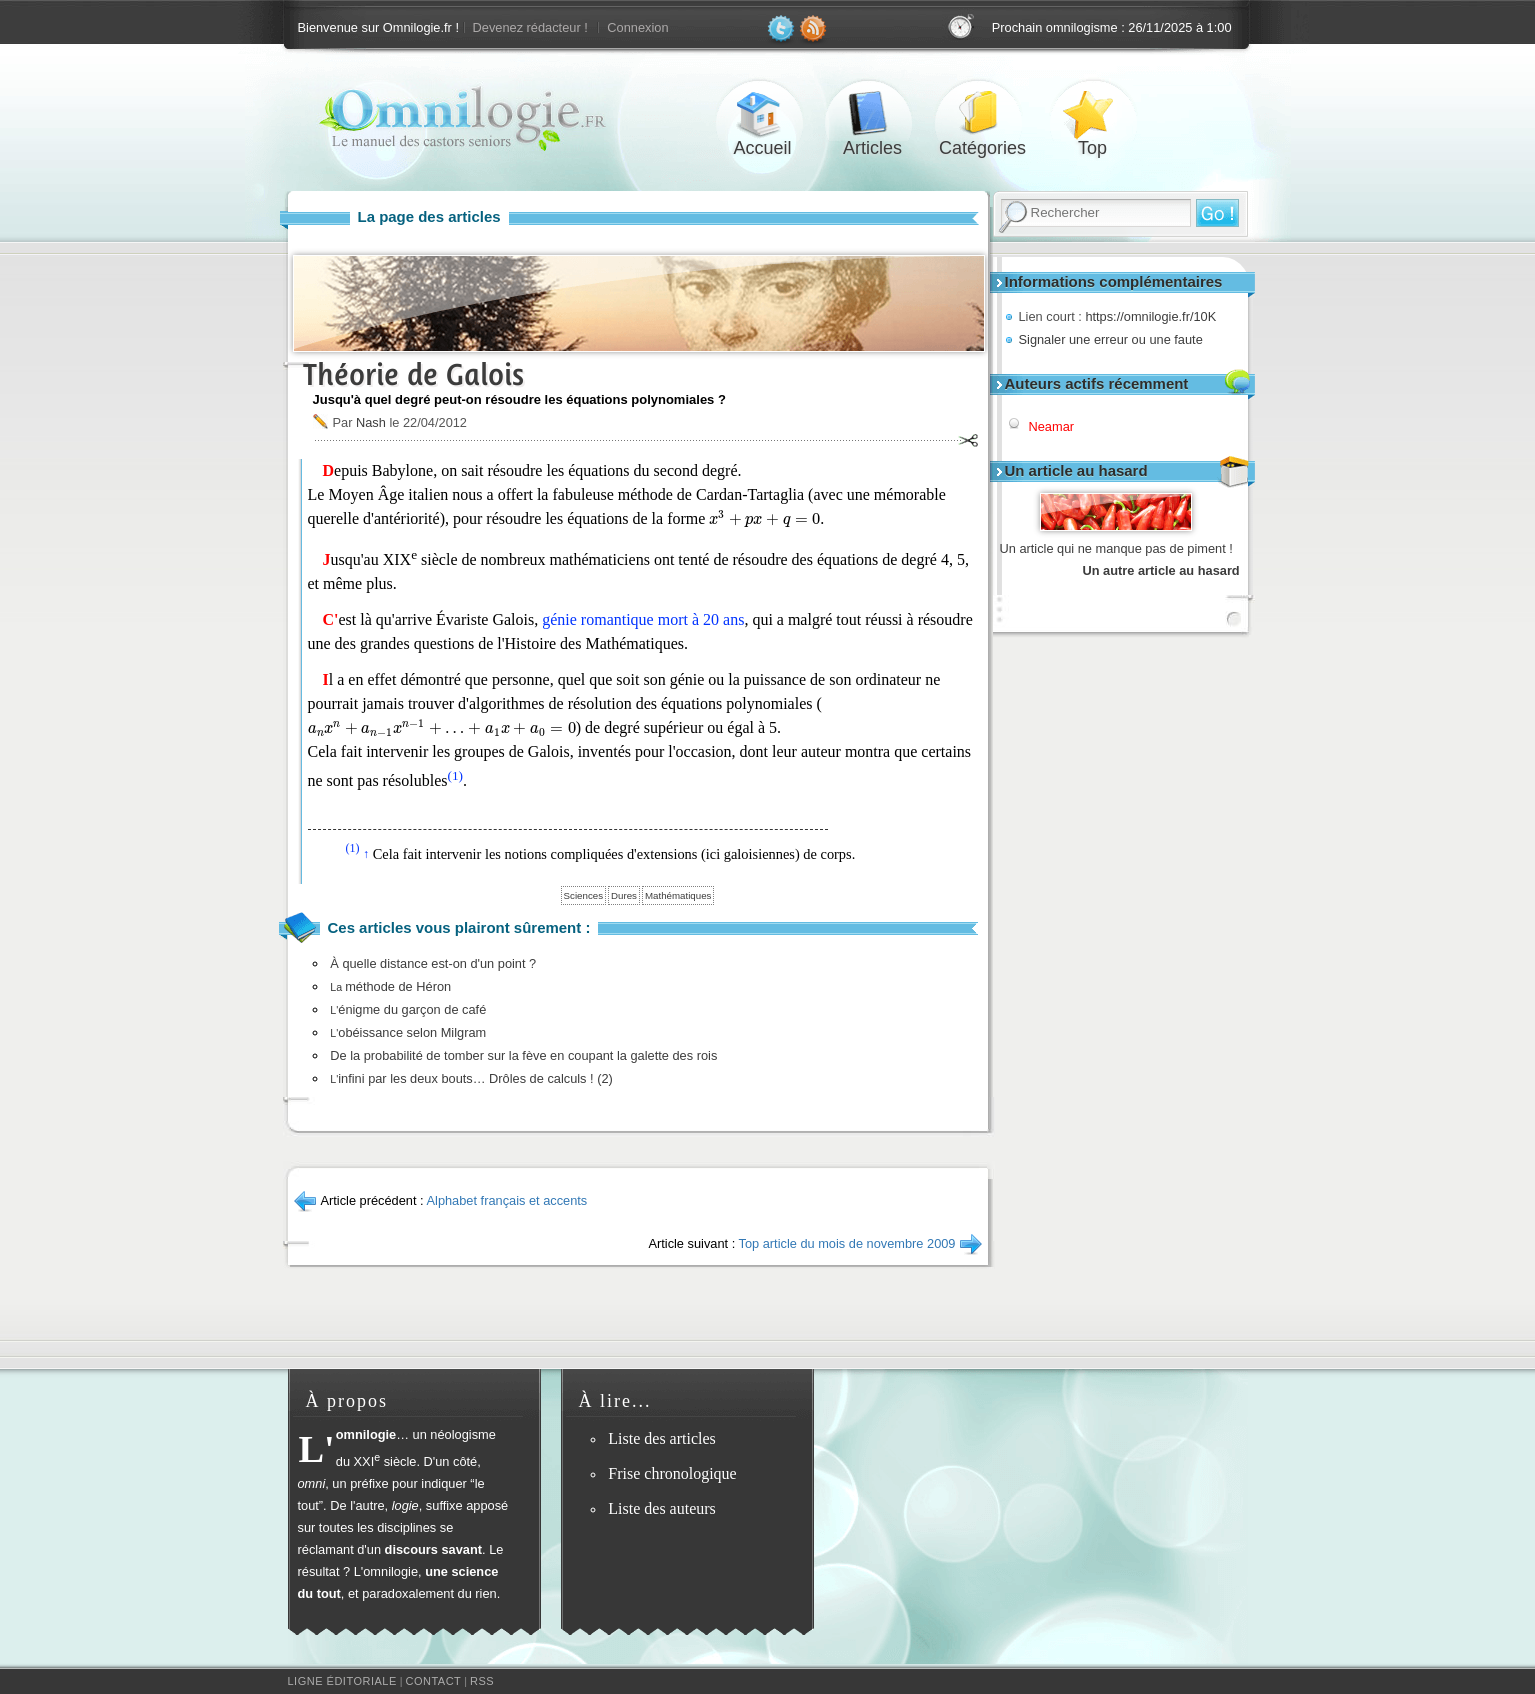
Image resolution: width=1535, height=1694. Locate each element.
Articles (873, 113)
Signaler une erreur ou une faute (1111, 339)
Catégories (983, 113)
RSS (482, 1681)
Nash (371, 422)
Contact (433, 1681)
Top (1093, 113)
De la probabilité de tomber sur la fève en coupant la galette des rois (523, 1055)
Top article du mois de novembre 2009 (847, 1243)
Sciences (583, 895)
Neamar (1052, 426)
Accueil (763, 113)
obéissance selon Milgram (408, 1032)
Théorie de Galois (413, 374)
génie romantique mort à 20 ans (643, 619)
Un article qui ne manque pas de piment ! (1116, 548)
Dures (624, 895)
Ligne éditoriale (342, 1681)
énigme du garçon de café (408, 1009)
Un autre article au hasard (1161, 570)
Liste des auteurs (662, 1508)
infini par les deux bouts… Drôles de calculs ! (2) (471, 1078)
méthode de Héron (390, 986)
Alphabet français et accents (507, 1200)
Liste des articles (662, 1438)
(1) (455, 775)
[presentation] (764, 519)
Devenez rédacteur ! (530, 27)
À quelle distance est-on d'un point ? (433, 963)
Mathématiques (678, 895)
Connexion (637, 27)
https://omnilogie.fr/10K (1150, 316)
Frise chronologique (672, 1473)
